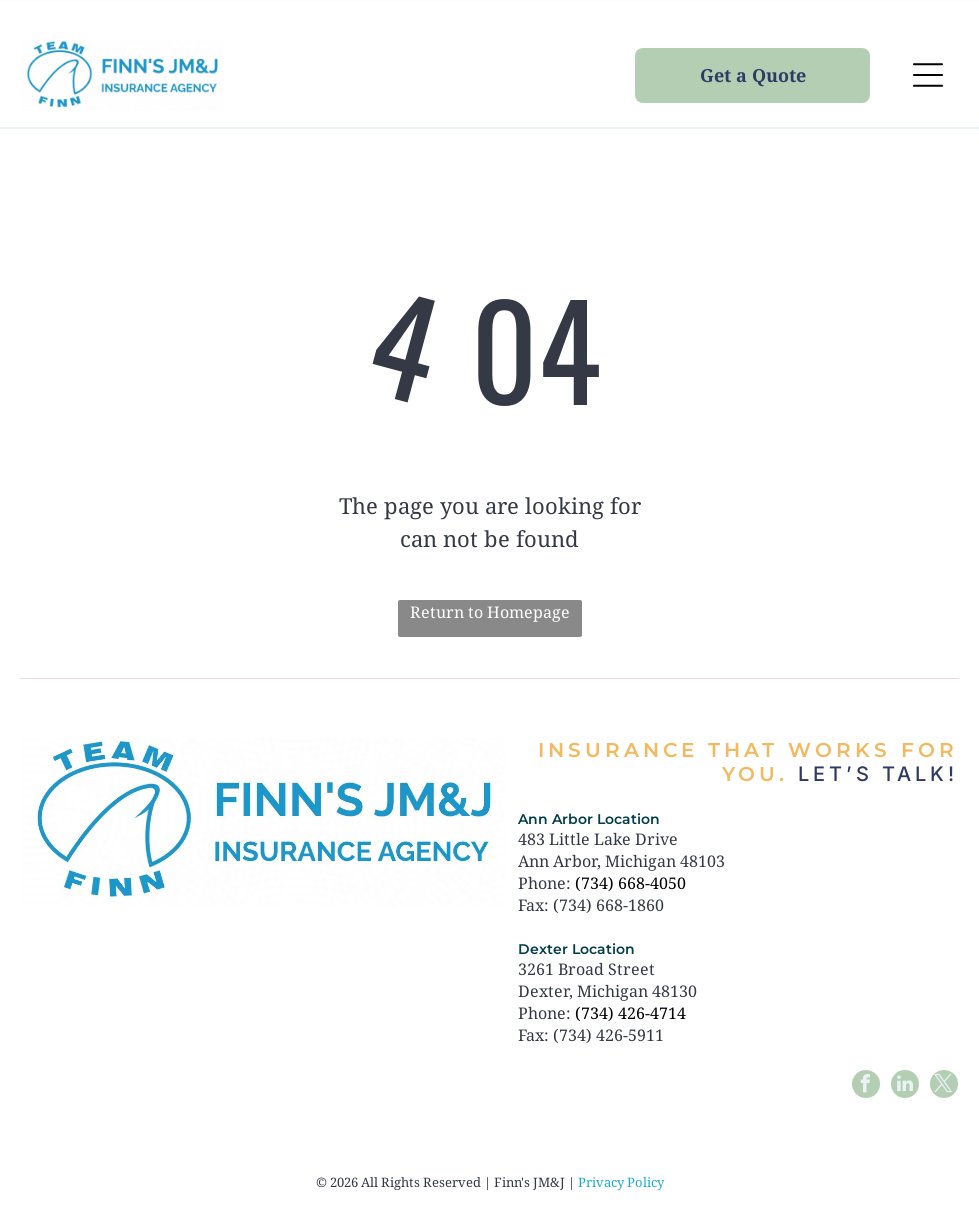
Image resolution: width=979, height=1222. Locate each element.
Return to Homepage (490, 612)
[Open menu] (928, 75)
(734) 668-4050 (630, 883)
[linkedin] (905, 1086)
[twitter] (944, 1086)
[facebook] (866, 1086)
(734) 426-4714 (630, 1013)
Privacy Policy (621, 1182)
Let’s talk (873, 774)
